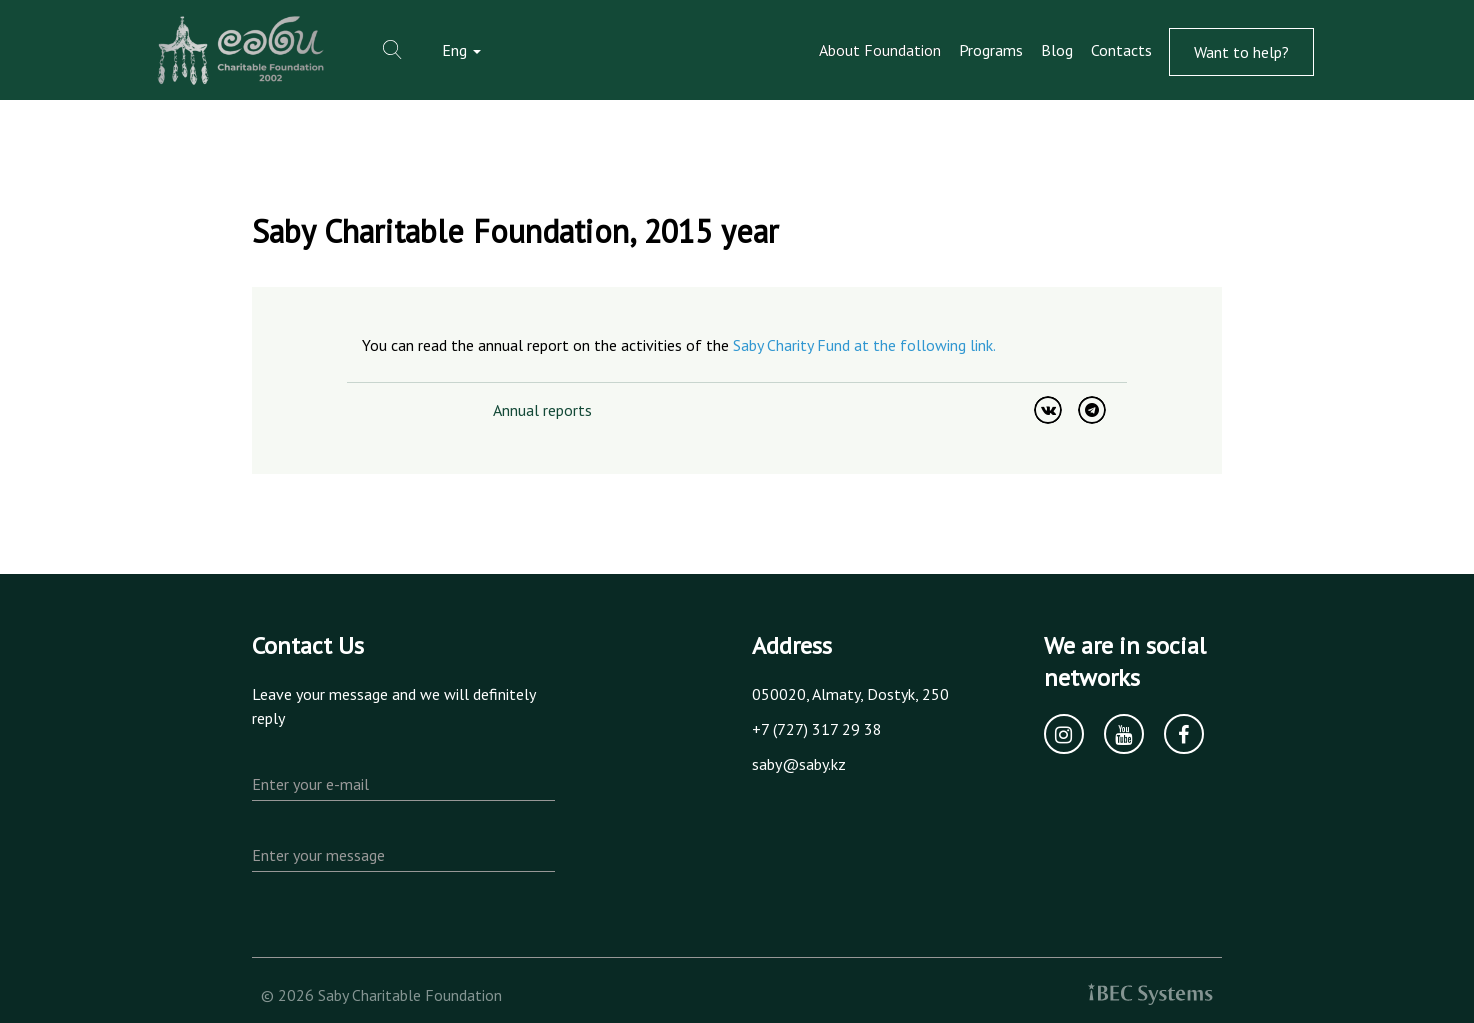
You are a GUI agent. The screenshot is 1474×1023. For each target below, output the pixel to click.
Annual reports (542, 410)
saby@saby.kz (799, 764)
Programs (991, 50)
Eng (461, 50)
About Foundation (880, 50)
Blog (1057, 50)
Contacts (1121, 50)
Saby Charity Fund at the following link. (864, 345)
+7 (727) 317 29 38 (817, 729)
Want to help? (1241, 52)
